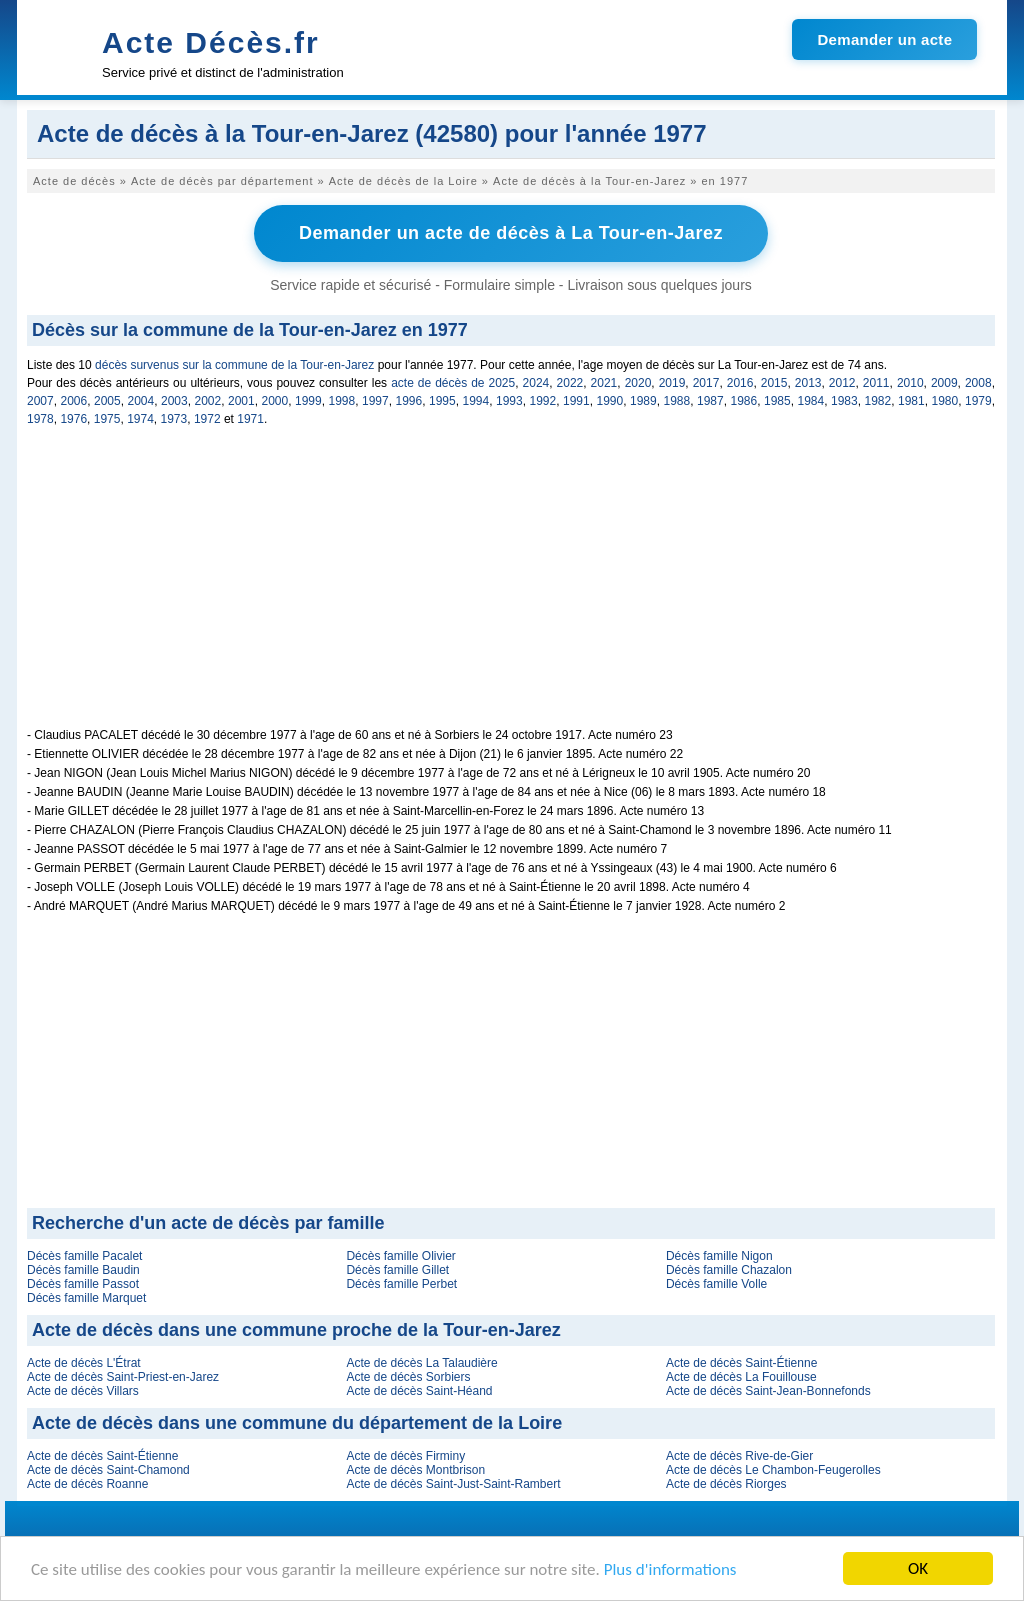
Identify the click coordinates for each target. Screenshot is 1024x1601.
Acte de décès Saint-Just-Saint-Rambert (453, 1484)
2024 (536, 383)
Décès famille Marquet (86, 1298)
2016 (740, 383)
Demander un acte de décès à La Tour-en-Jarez (511, 233)
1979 (978, 401)
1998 (342, 401)
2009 (944, 383)
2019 (672, 383)
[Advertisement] (511, 588)
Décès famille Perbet (401, 1284)
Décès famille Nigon (719, 1256)
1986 (744, 401)
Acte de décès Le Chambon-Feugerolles (773, 1470)
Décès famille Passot (83, 1284)
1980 (945, 401)
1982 (878, 401)
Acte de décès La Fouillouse (741, 1377)
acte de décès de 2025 (453, 383)
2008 (978, 383)
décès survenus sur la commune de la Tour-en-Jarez (234, 365)
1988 (677, 401)
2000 (275, 401)
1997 (375, 401)
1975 (107, 419)
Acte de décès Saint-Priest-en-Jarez (123, 1377)
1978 (40, 419)
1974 (140, 419)
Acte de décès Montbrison (415, 1470)
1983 (844, 401)
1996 (409, 401)
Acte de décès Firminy (405, 1456)
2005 (107, 401)
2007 (40, 401)
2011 (876, 383)
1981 (911, 401)
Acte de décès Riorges (726, 1484)
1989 (643, 401)
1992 (543, 401)
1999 (308, 401)
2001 (241, 401)
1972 (207, 419)
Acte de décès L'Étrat (84, 1363)
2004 (141, 401)
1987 (710, 401)
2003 (174, 401)
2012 (842, 383)
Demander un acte (884, 39)
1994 (476, 401)
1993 (509, 401)
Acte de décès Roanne (87, 1484)
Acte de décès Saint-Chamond (108, 1470)
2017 (706, 383)
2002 (208, 401)
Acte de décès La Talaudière (421, 1363)
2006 (74, 401)
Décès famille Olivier (400, 1256)
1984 (811, 401)
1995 (442, 401)
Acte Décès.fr (211, 42)
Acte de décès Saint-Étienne (741, 1363)
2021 (604, 383)
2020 (638, 383)
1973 (174, 419)
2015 (774, 383)
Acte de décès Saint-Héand (419, 1391)
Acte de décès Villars (83, 1391)
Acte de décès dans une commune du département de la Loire (297, 1423)
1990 (610, 401)
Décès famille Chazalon (729, 1270)
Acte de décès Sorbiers (408, 1377)
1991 (576, 401)
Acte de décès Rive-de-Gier (739, 1456)
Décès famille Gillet (397, 1270)
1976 (73, 419)
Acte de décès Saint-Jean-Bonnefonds (768, 1391)
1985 (777, 401)
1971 (250, 419)
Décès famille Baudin (83, 1270)
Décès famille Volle (716, 1284)
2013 (808, 383)
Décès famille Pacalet (84, 1256)
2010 (910, 383)
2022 (570, 383)
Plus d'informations (670, 1571)
